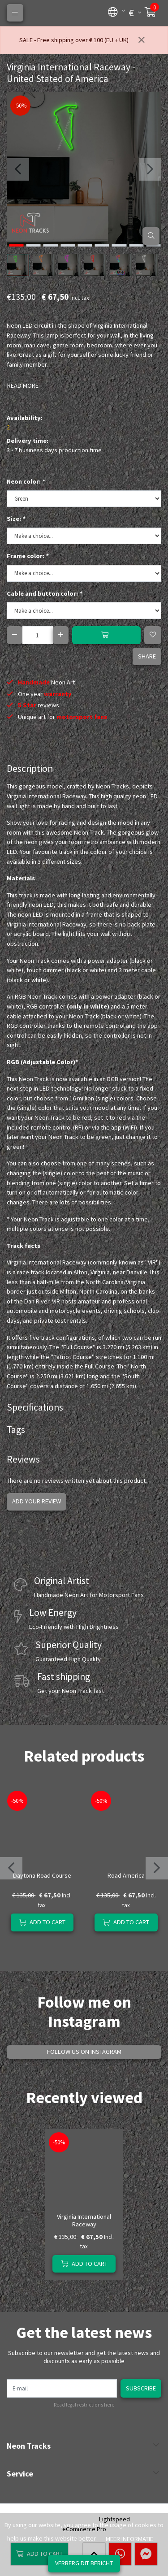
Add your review (36, 1501)
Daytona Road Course (42, 1875)
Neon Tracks (29, 2446)
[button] (113, 11)
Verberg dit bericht (84, 2563)
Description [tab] (30, 768)
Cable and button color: (44, 593)
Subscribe (141, 2388)
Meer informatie (129, 2539)
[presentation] (18, 169)
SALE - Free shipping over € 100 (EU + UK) (74, 40)
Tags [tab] (16, 1430)
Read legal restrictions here (84, 2405)
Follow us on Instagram (84, 2052)
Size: (16, 519)
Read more (23, 385)
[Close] (141, 40)
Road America (126, 1875)
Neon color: (26, 481)
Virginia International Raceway (84, 2220)
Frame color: (27, 556)
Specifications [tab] (35, 1407)
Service (20, 2474)
